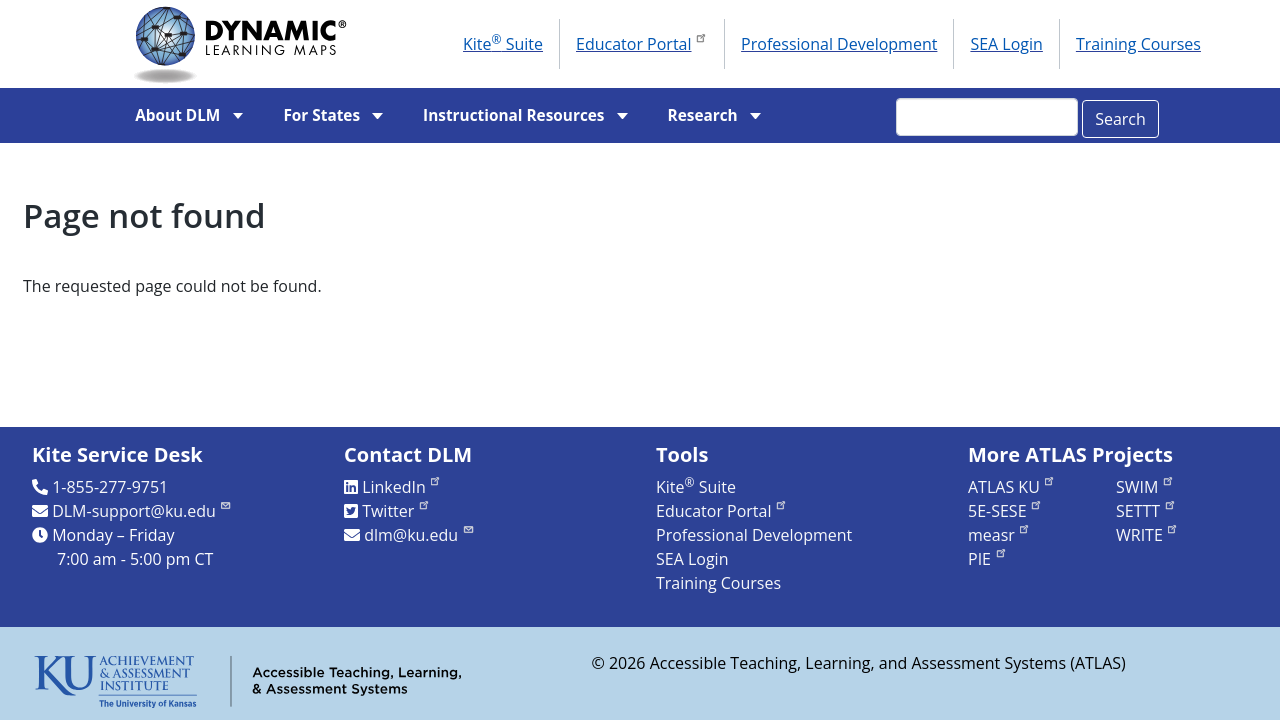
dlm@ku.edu (419, 535)
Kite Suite (503, 43)
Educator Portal (642, 42)
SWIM (1145, 487)
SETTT (1146, 511)
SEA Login (1006, 44)
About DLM (177, 115)
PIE (988, 559)
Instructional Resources (513, 115)
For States (321, 115)
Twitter (396, 511)
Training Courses (1138, 44)
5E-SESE (1005, 511)
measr (999, 535)
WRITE (1147, 535)
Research (703, 115)
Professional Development (839, 44)
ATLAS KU (1012, 487)
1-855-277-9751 (110, 487)
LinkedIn (402, 487)
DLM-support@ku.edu (142, 511)
